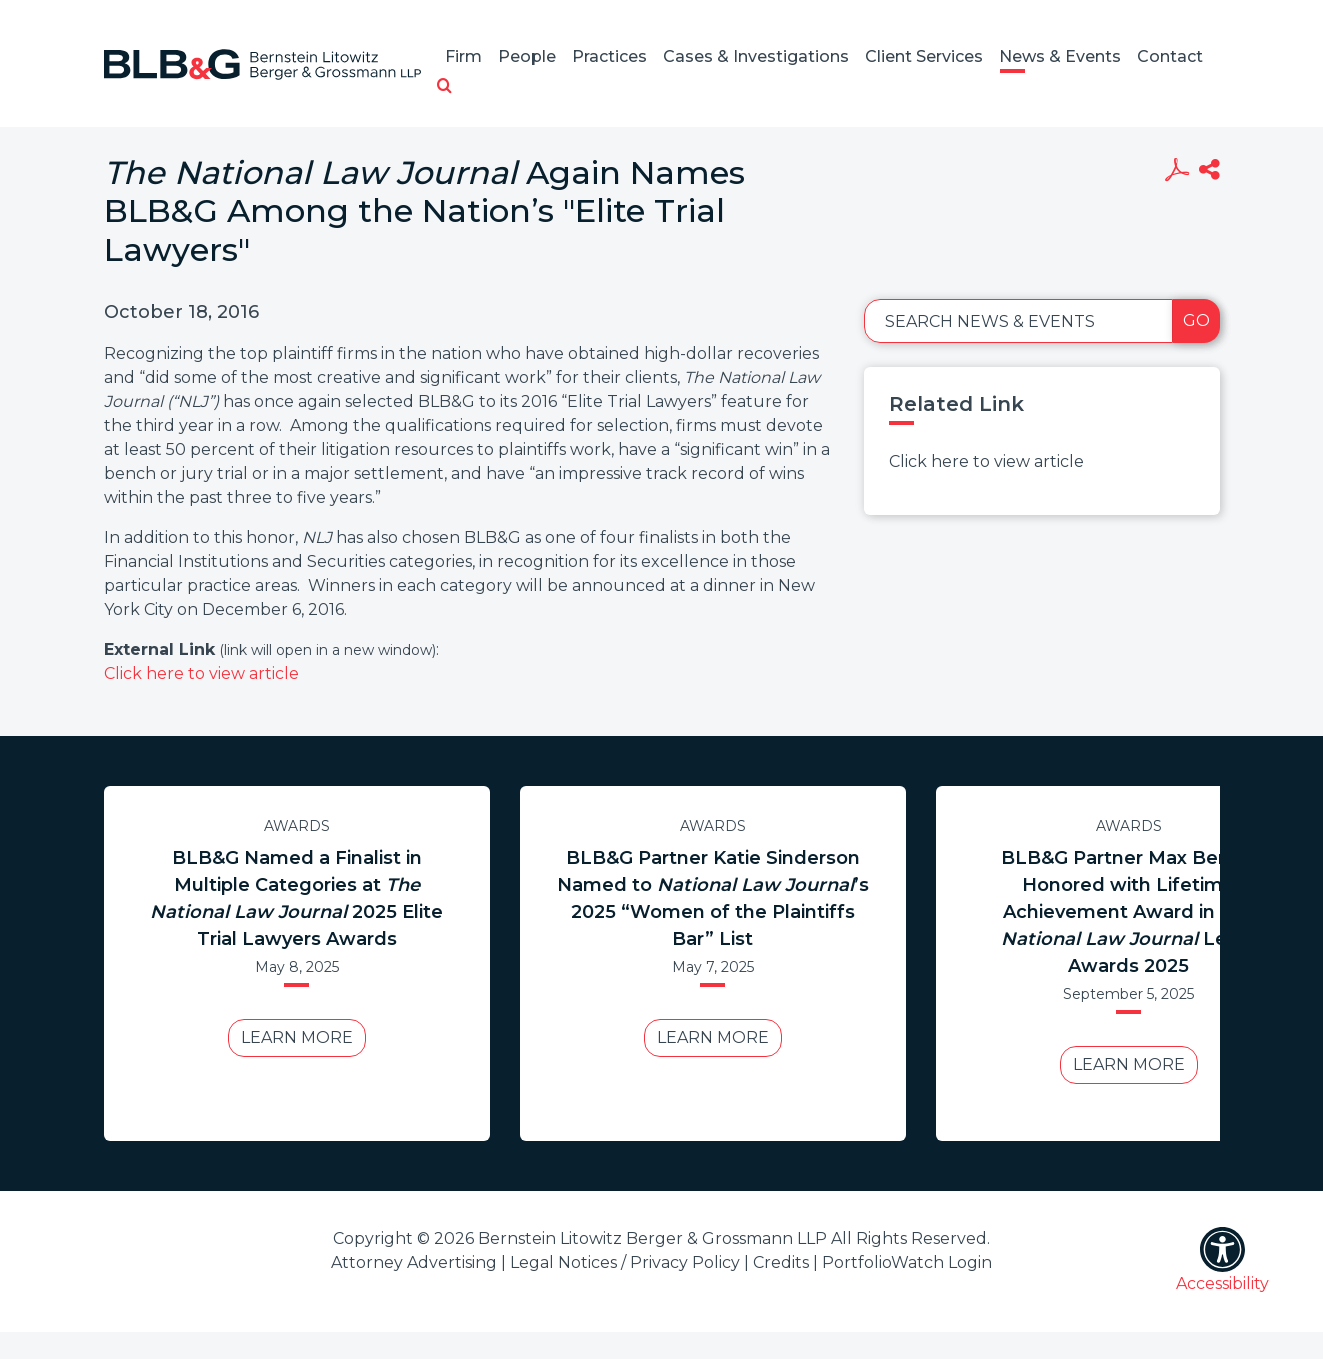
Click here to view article (201, 673)
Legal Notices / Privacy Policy (625, 1262)
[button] (444, 87)
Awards (297, 826)
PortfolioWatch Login (907, 1262)
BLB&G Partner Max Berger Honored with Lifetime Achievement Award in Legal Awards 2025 (1129, 912)
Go (1196, 320)
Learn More (297, 1037)
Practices (609, 56)
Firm (463, 56)
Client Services (924, 56)
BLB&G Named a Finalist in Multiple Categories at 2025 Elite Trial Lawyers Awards (296, 898)
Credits (781, 1262)
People (527, 56)
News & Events (1060, 56)
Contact (1170, 56)
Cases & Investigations (756, 56)
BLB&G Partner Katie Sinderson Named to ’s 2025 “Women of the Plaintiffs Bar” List (713, 898)
